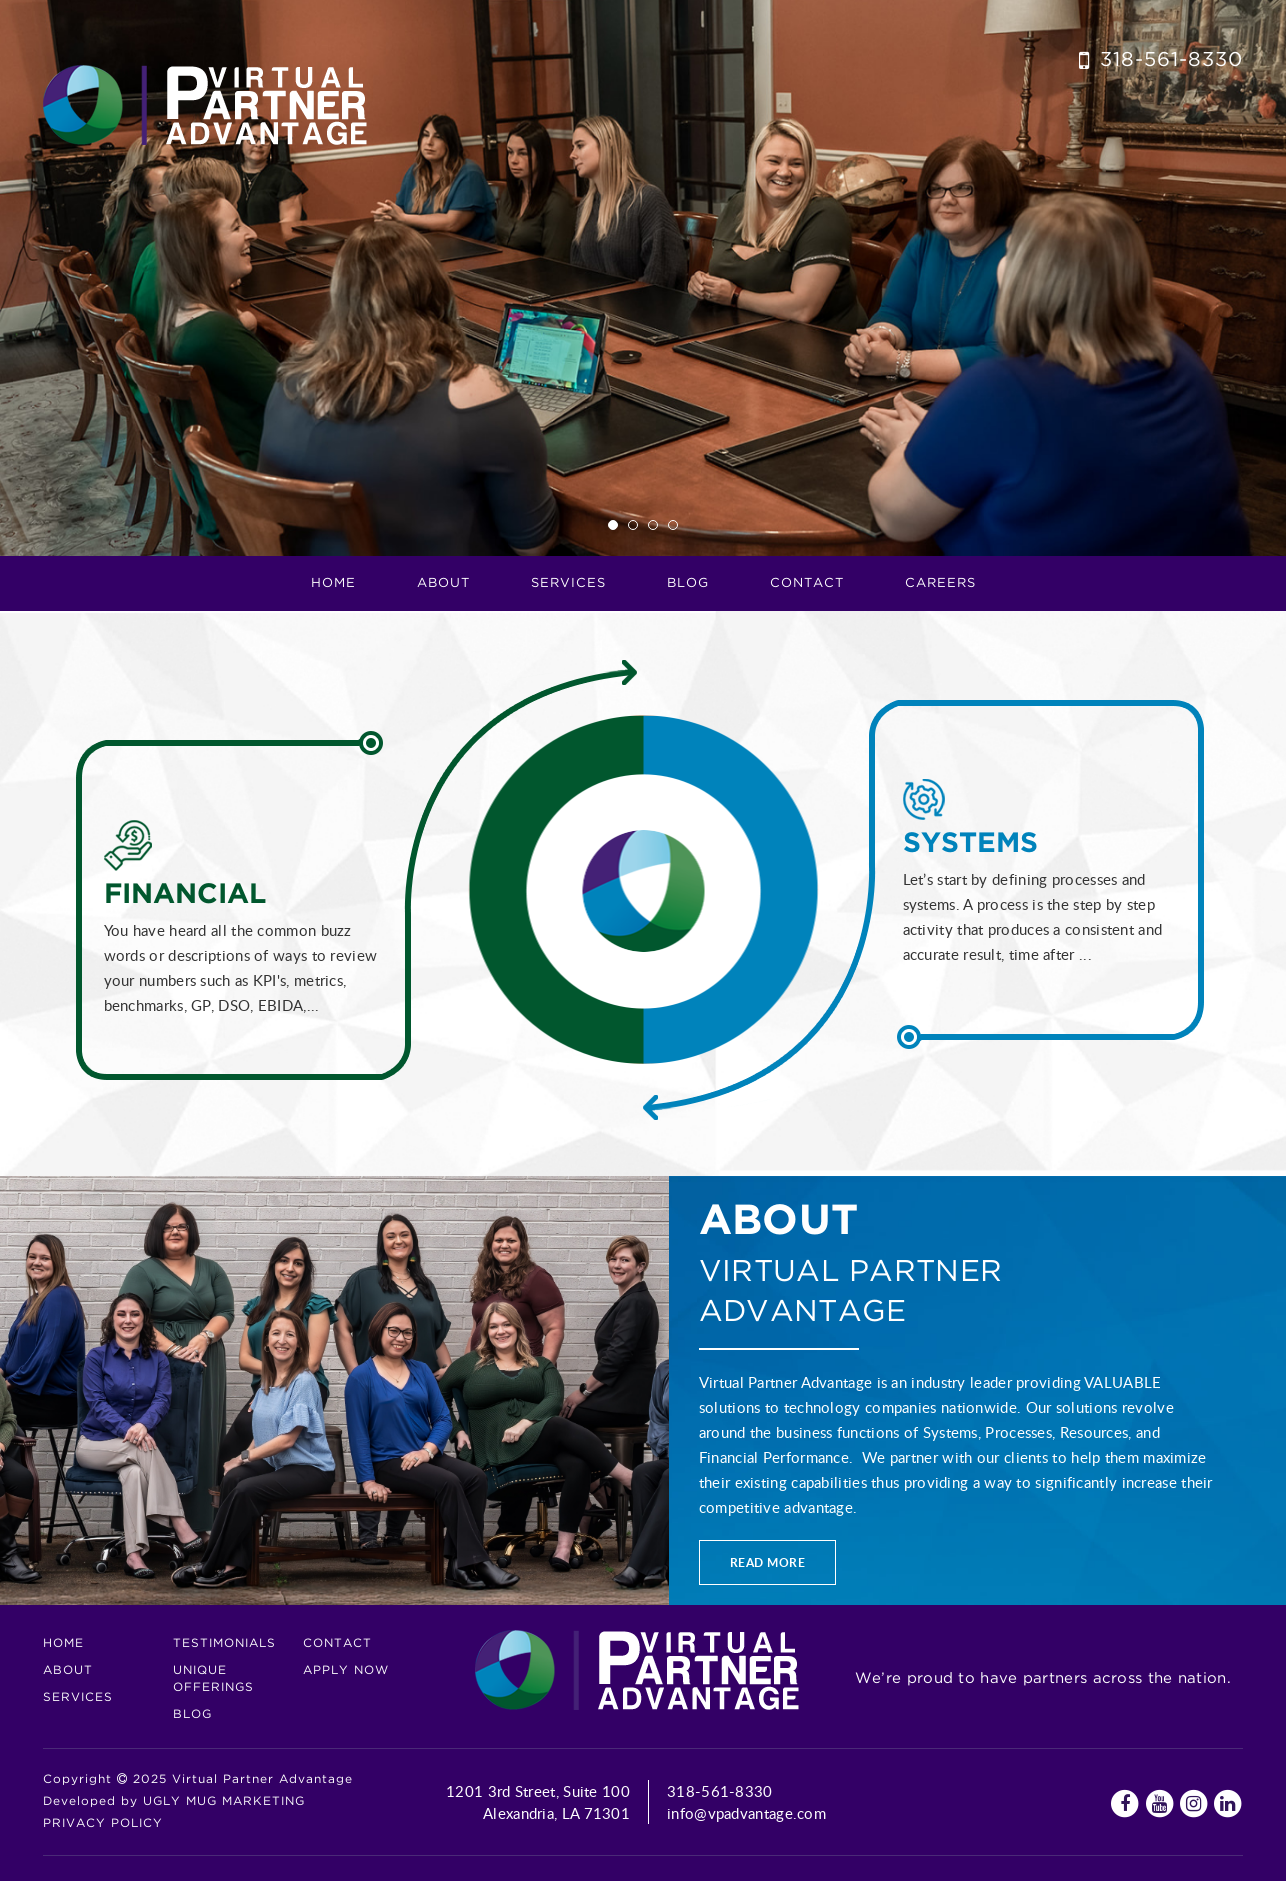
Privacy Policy (103, 1823)
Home (333, 583)
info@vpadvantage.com (746, 1813)
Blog (688, 583)
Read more (768, 1562)
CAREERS (940, 583)
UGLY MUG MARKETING (224, 1801)
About (68, 1670)
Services (78, 1697)
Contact (807, 583)
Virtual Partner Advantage (205, 105)
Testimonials (224, 1643)
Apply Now (346, 1670)
